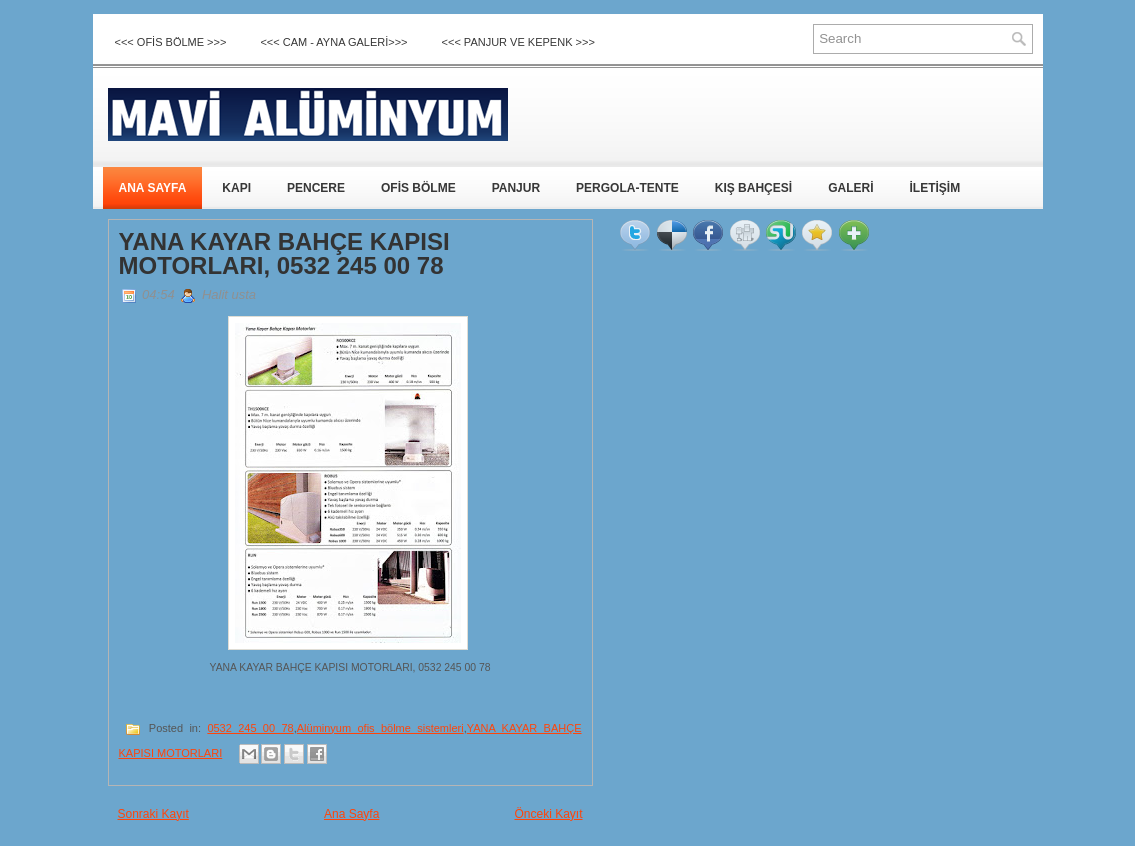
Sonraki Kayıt (153, 814)
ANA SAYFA (153, 188)
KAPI (236, 188)
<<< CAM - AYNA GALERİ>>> (333, 42)
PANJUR (516, 188)
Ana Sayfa (351, 814)
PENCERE (316, 188)
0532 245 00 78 (250, 728)
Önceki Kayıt (548, 814)
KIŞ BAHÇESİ (753, 188)
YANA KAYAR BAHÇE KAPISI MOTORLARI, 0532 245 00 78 (284, 254)
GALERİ (850, 188)
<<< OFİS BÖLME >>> (171, 42)
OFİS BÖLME (418, 188)
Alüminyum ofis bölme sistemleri (380, 728)
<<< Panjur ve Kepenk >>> (518, 42)
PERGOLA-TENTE (627, 188)
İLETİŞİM (934, 188)
